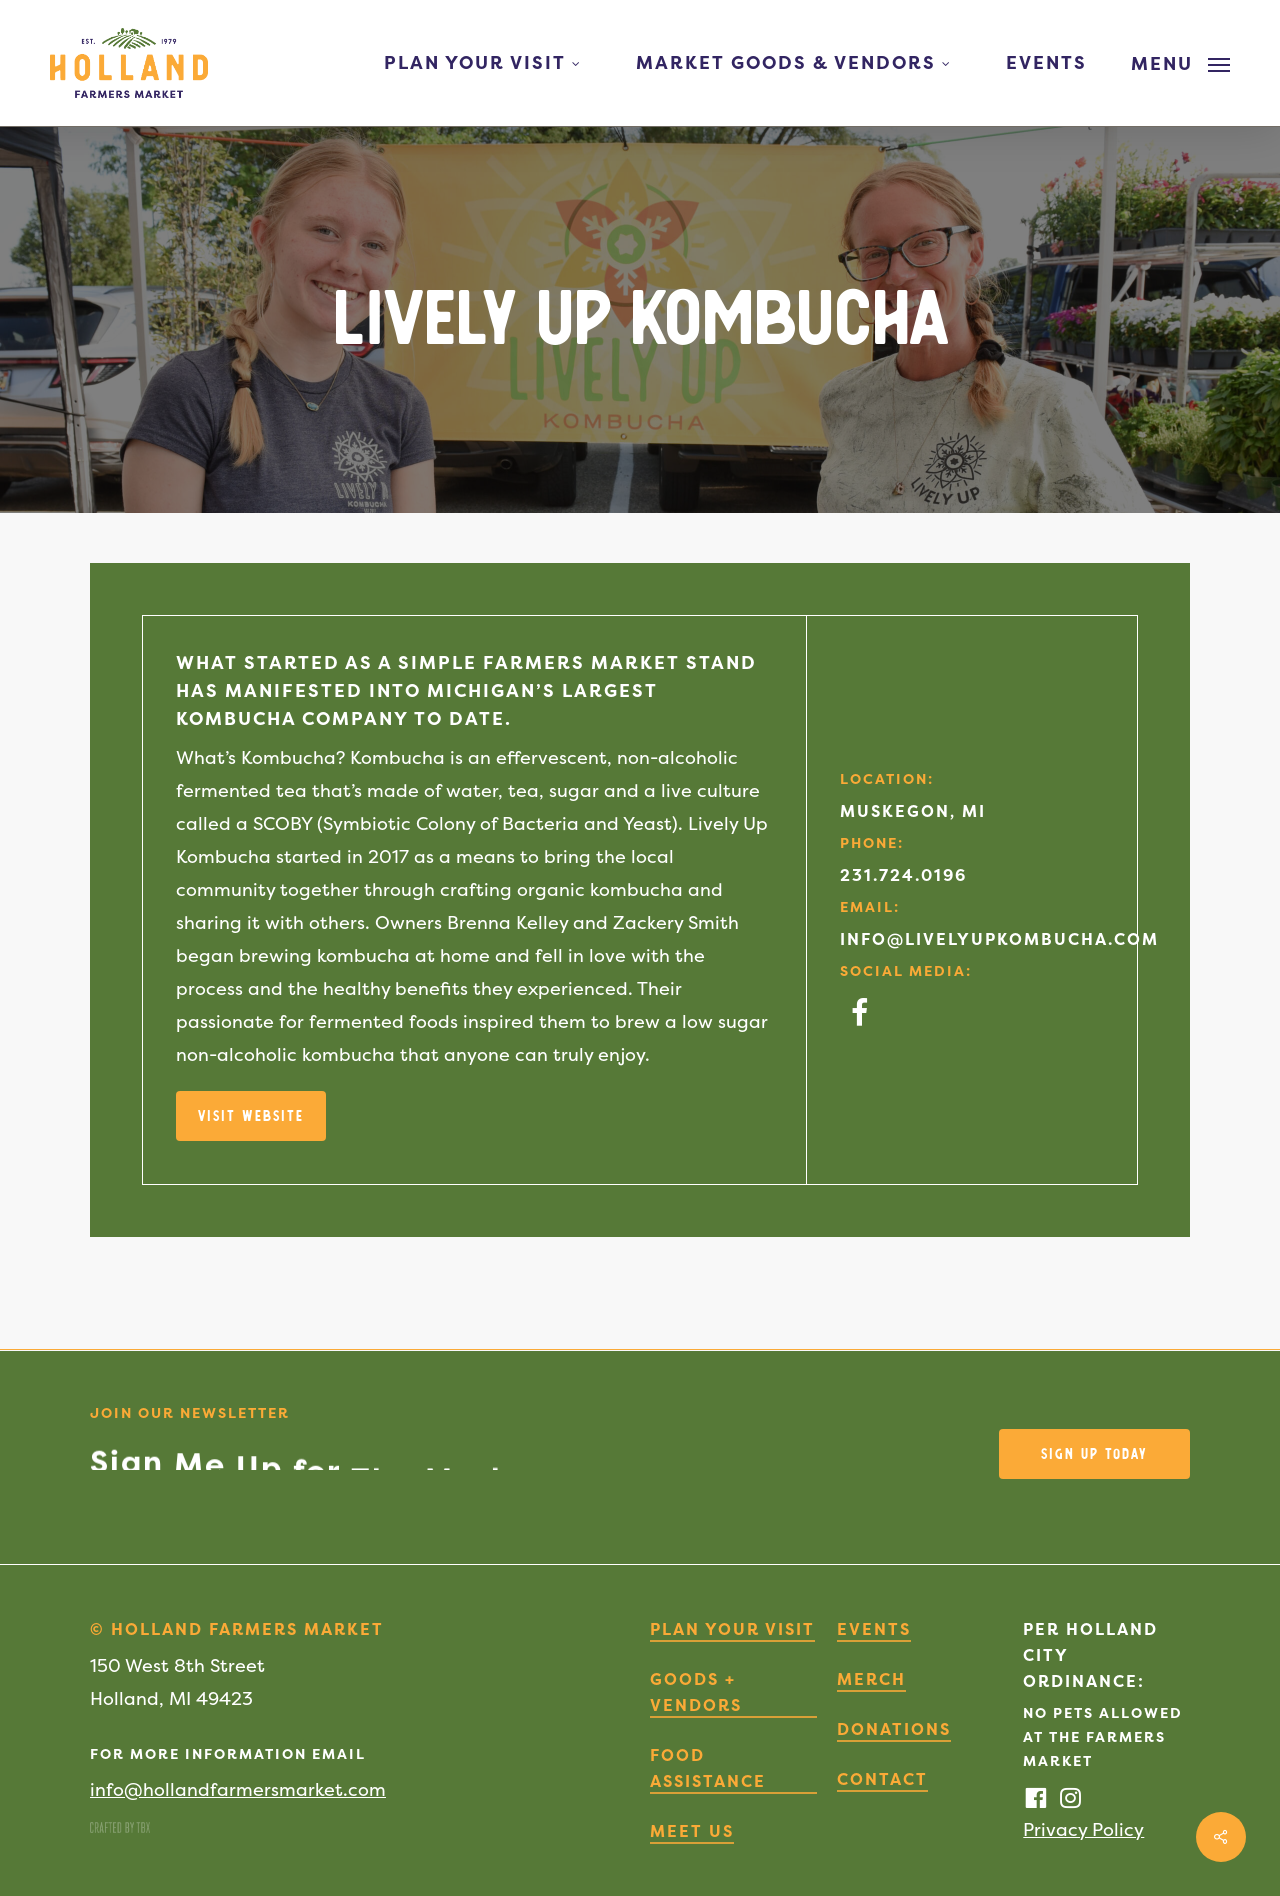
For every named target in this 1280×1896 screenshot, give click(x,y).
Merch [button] (871, 1679)
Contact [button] (882, 1779)
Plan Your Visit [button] (732, 1629)
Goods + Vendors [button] (696, 1692)
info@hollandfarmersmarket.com (238, 1789)
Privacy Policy (1083, 1829)
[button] (1180, 63)
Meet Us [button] (692, 1831)
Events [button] (874, 1629)
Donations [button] (894, 1729)
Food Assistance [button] (708, 1768)
